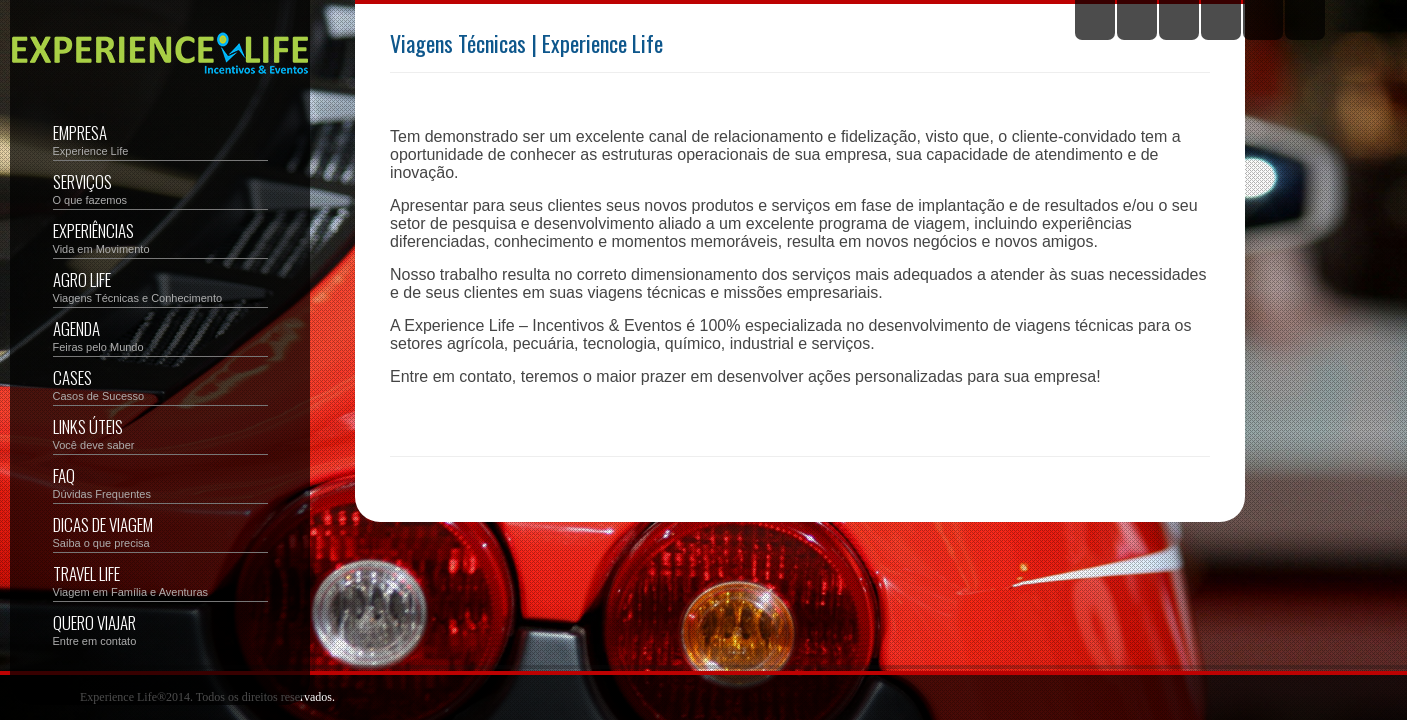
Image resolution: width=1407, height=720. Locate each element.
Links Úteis (160, 432)
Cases (160, 383)
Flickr (1179, 20)
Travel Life (160, 579)
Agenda (160, 334)
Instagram (1263, 20)
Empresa (160, 138)
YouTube (1221, 20)
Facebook (1137, 20)
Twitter (1095, 20)
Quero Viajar (160, 628)
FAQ (160, 481)
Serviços (160, 187)
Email (1305, 20)
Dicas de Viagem (160, 530)
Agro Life (160, 285)
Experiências (160, 236)
